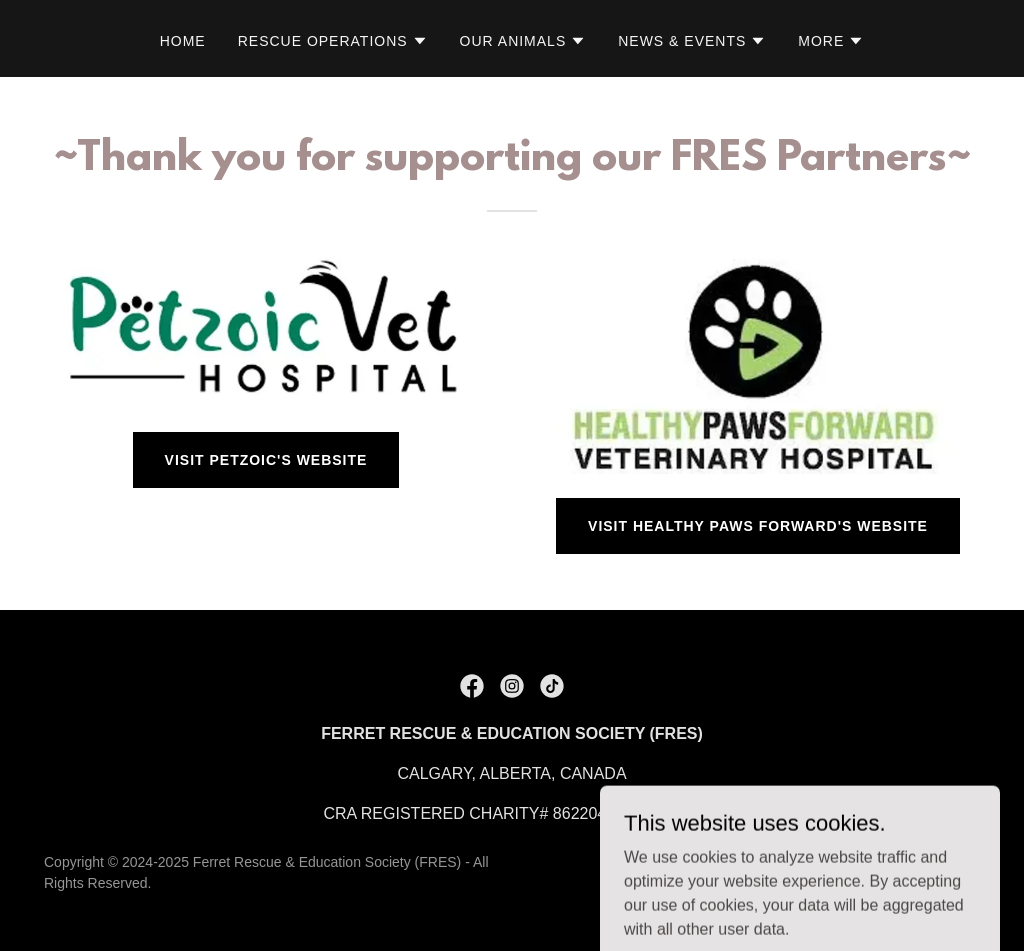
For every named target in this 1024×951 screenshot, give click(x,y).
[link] (472, 686)
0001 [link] (683, 813)
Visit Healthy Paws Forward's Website (758, 526)
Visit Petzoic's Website (266, 460)
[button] (333, 41)
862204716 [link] (593, 813)
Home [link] (183, 41)
